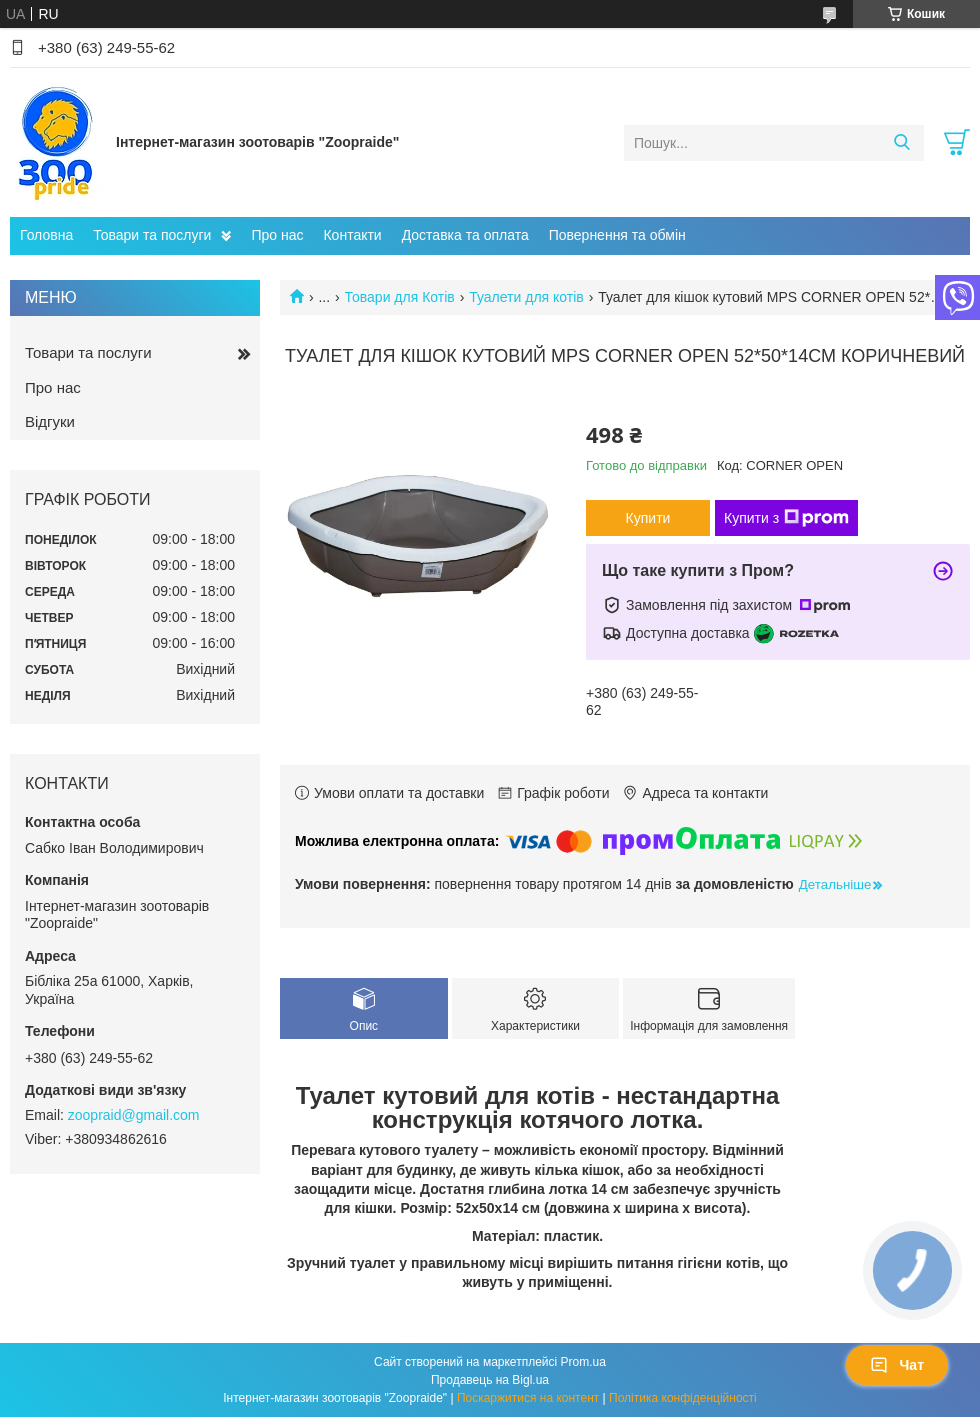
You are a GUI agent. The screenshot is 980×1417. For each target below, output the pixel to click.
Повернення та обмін (617, 235)
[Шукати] (901, 143)
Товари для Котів (400, 297)
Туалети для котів (526, 297)
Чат (897, 1365)
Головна (46, 235)
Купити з (786, 518)
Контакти (352, 235)
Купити (648, 518)
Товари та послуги (152, 235)
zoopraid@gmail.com (134, 1115)
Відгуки (50, 421)
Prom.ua (583, 1362)
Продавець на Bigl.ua (490, 1380)
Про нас (277, 235)
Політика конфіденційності (683, 1398)
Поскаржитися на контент (528, 1398)
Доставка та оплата (465, 235)
